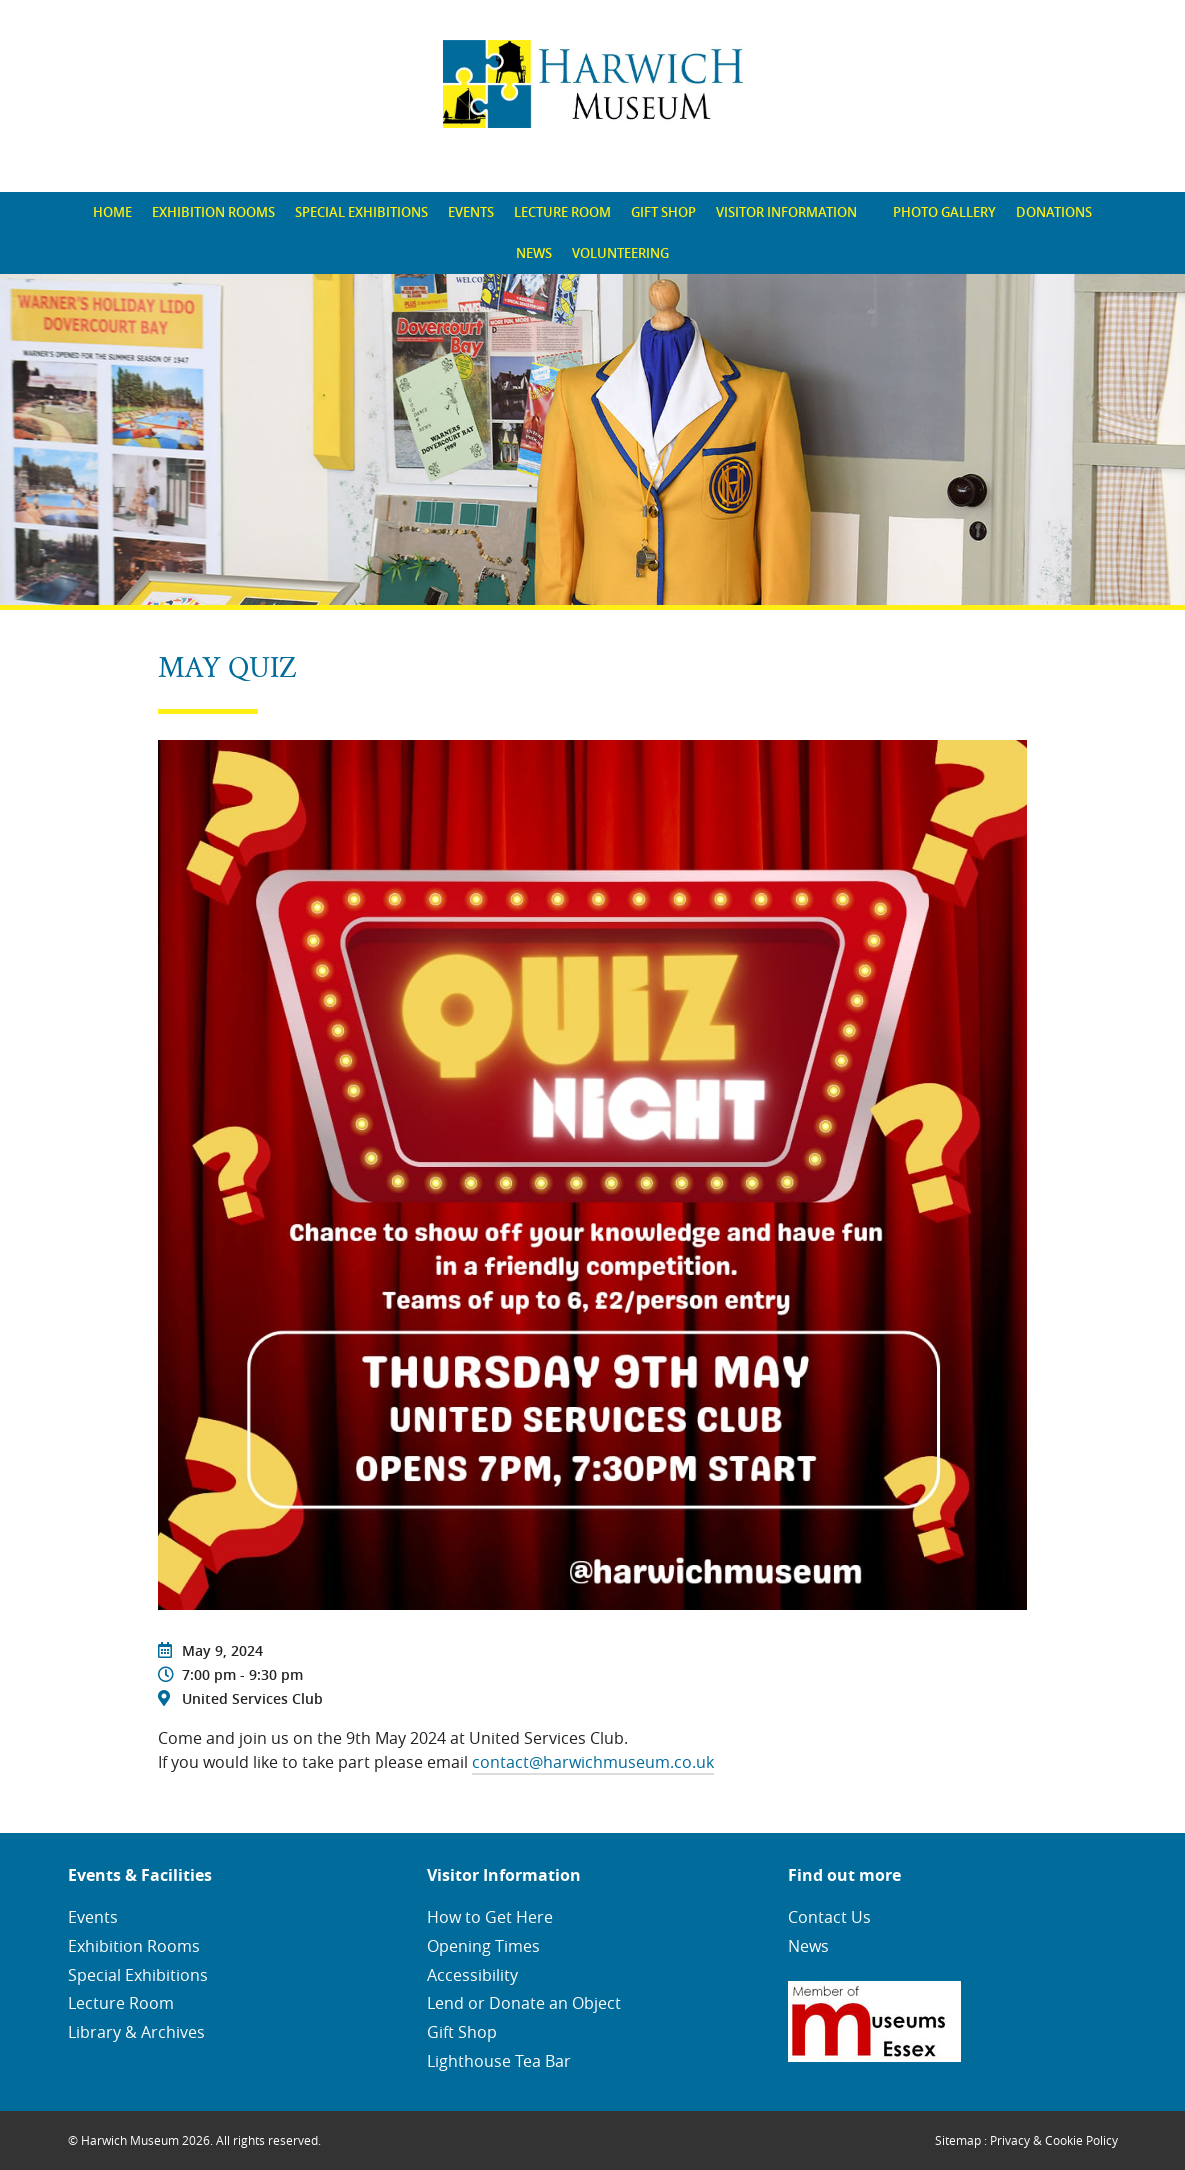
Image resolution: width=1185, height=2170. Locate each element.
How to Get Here (490, 1917)
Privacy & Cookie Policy (1054, 2140)
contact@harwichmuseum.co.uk (593, 1762)
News (534, 253)
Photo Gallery (944, 212)
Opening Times (483, 1946)
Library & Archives (136, 2032)
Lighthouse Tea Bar (499, 2061)
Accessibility (472, 1975)
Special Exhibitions (361, 212)
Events (471, 212)
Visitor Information (786, 212)
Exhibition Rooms (213, 212)
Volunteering (620, 253)
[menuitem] (112, 212)
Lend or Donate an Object (524, 2003)
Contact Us (829, 1917)
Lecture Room (562, 212)
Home (112, 212)
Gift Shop (663, 212)
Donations (1054, 212)
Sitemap (958, 2140)
